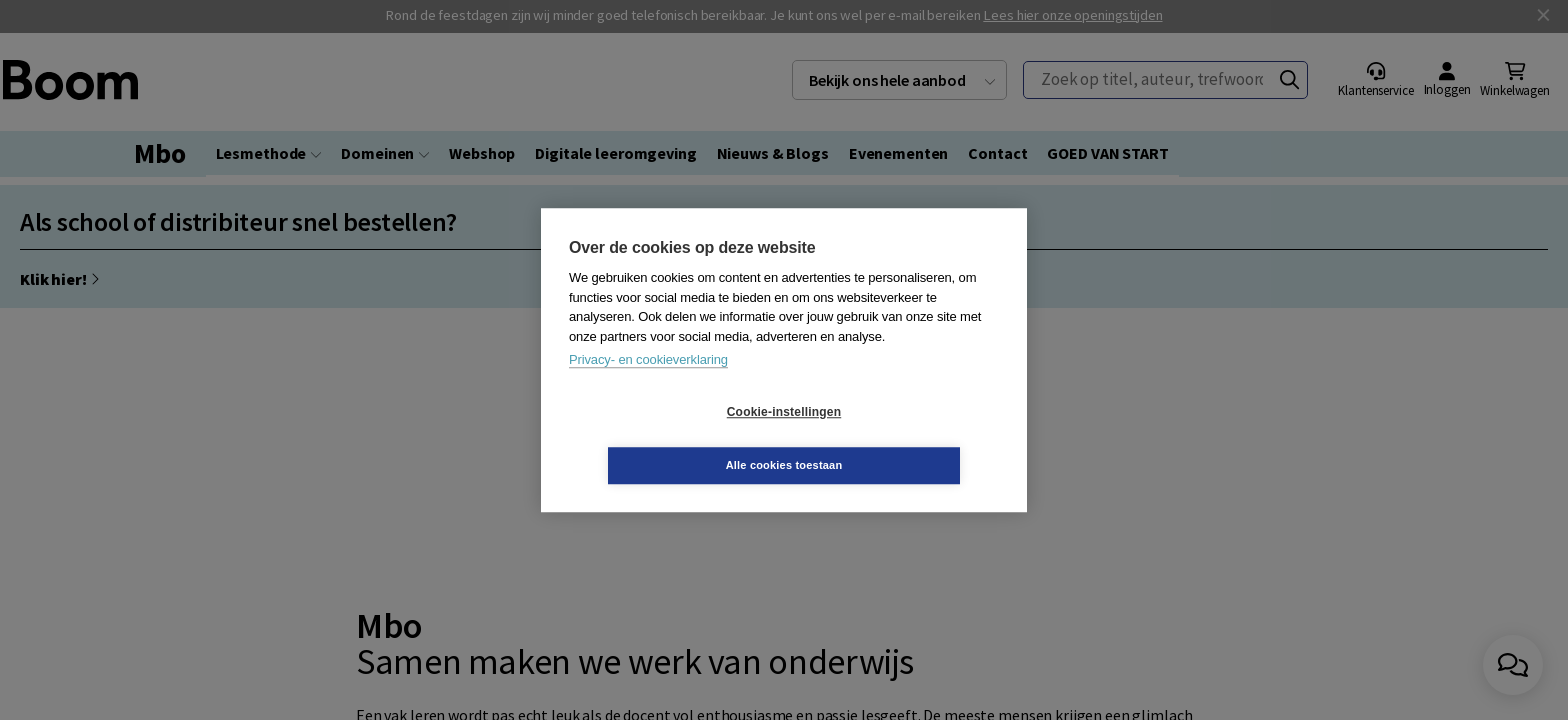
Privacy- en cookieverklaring (648, 386)
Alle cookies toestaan (903, 438)
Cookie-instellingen (665, 439)
